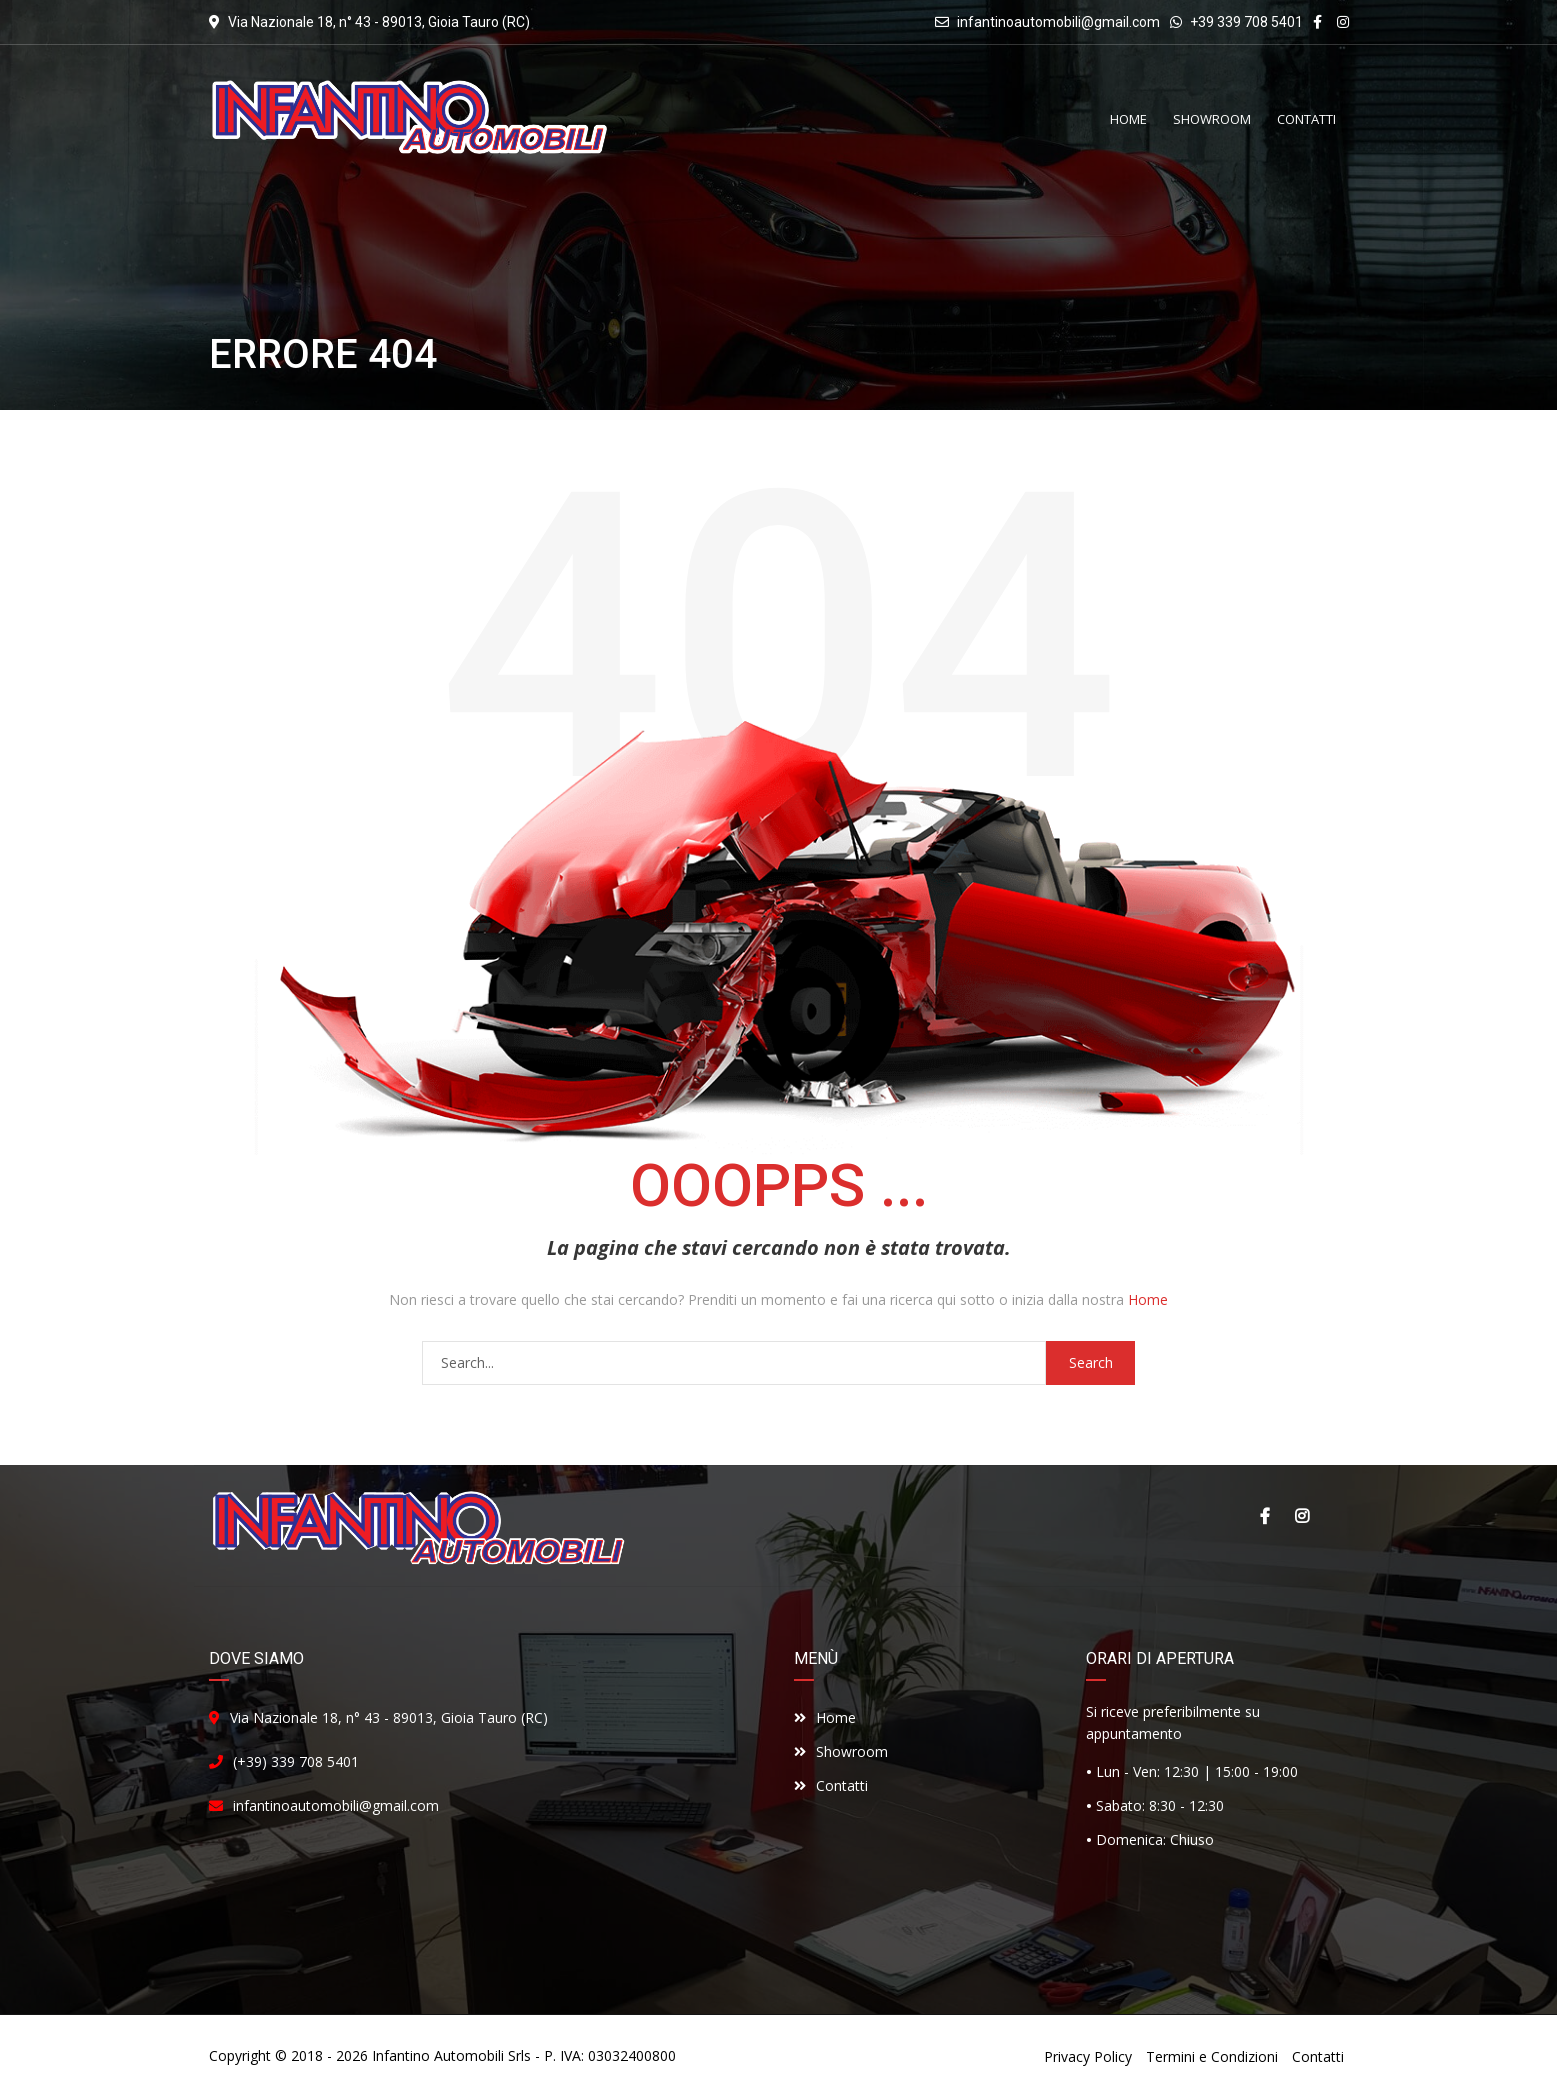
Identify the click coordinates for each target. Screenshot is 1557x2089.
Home (1148, 1299)
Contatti (831, 1785)
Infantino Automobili (438, 2055)
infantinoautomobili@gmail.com (1058, 22)
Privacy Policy (1088, 2056)
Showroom (841, 1751)
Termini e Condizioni (1212, 2056)
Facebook (1264, 1516)
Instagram (1302, 1516)
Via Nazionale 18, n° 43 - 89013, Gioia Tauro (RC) (389, 1717)
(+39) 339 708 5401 (296, 1761)
